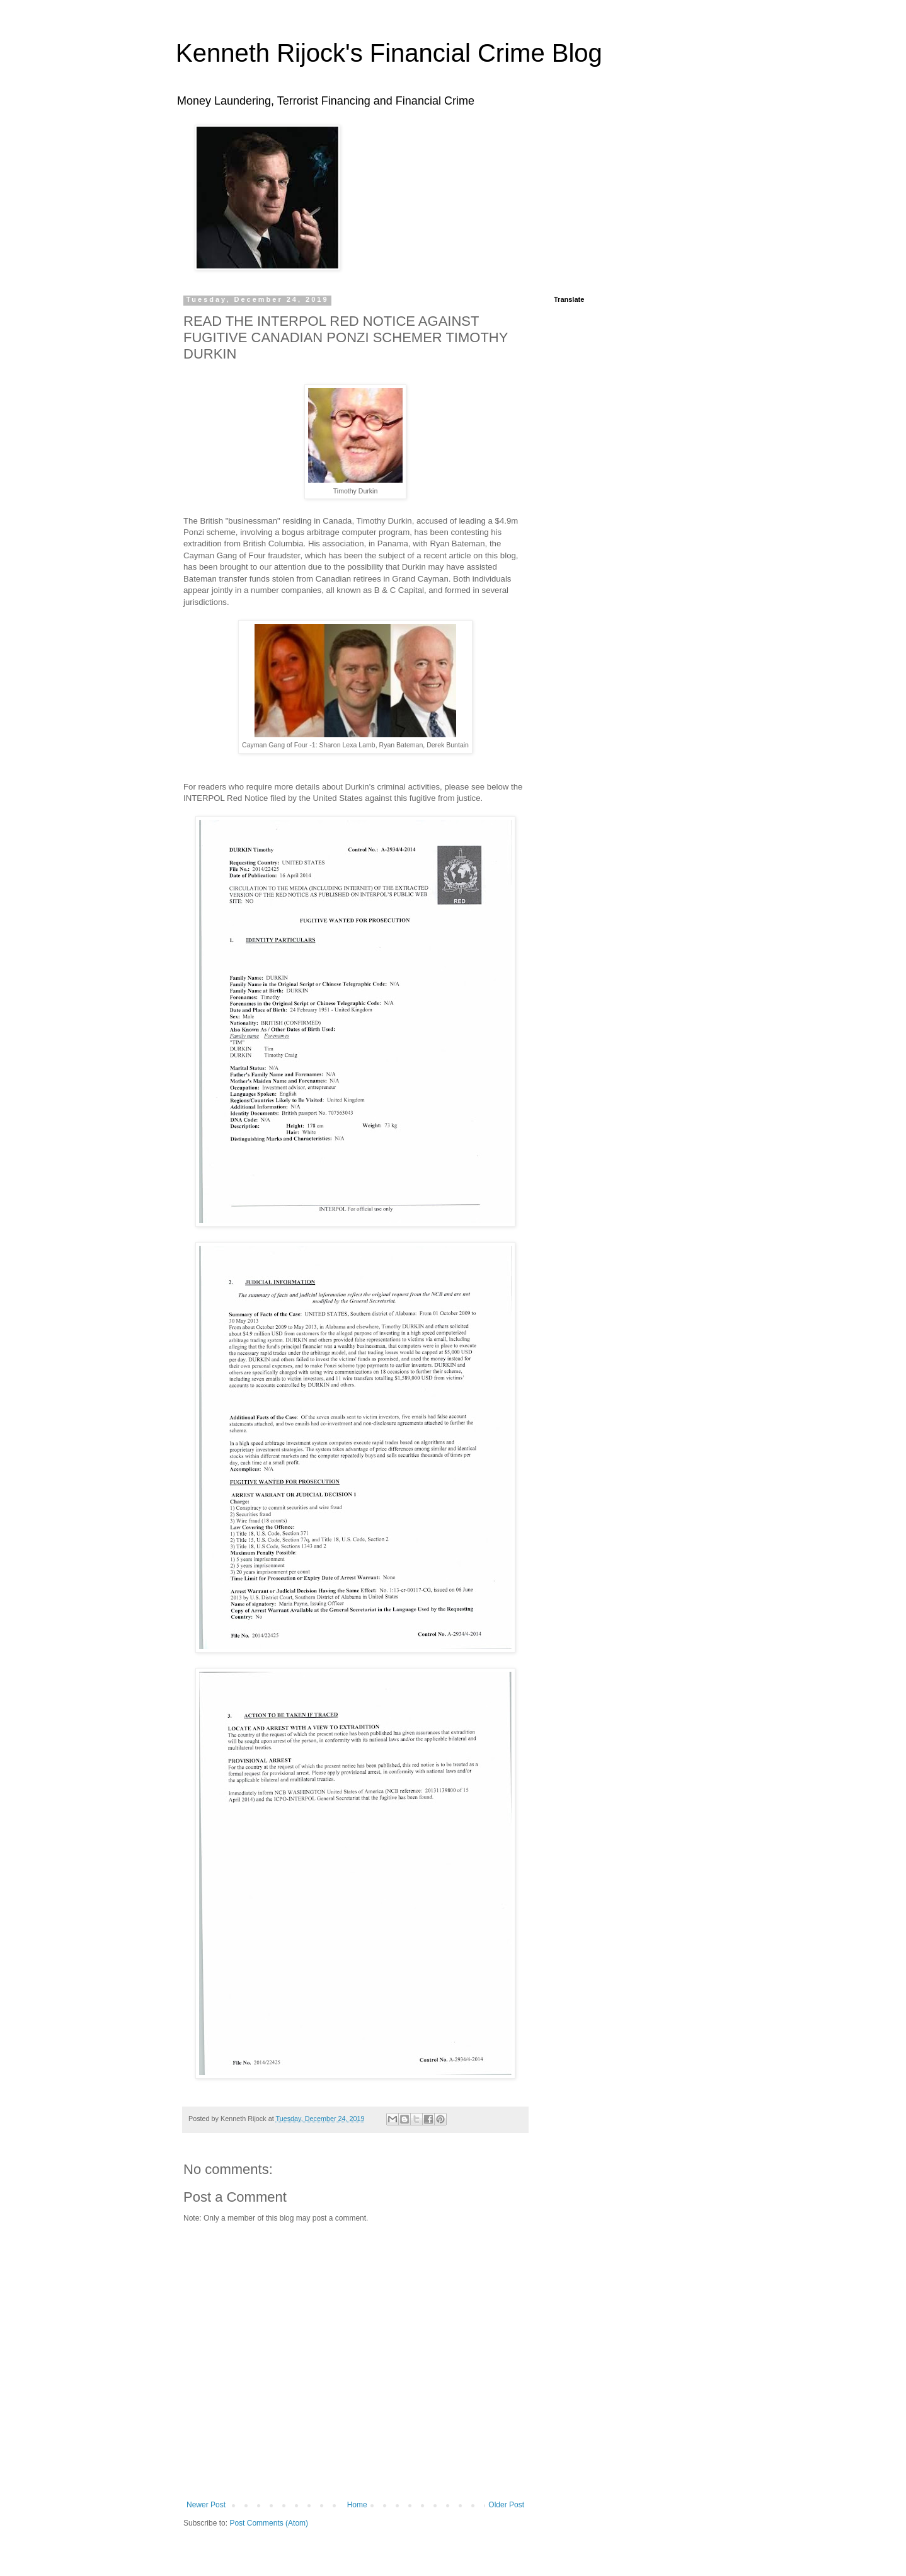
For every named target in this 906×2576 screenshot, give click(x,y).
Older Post (506, 2504)
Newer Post (206, 2504)
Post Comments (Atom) (268, 2523)
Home (357, 2504)
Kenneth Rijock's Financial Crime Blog (389, 53)
